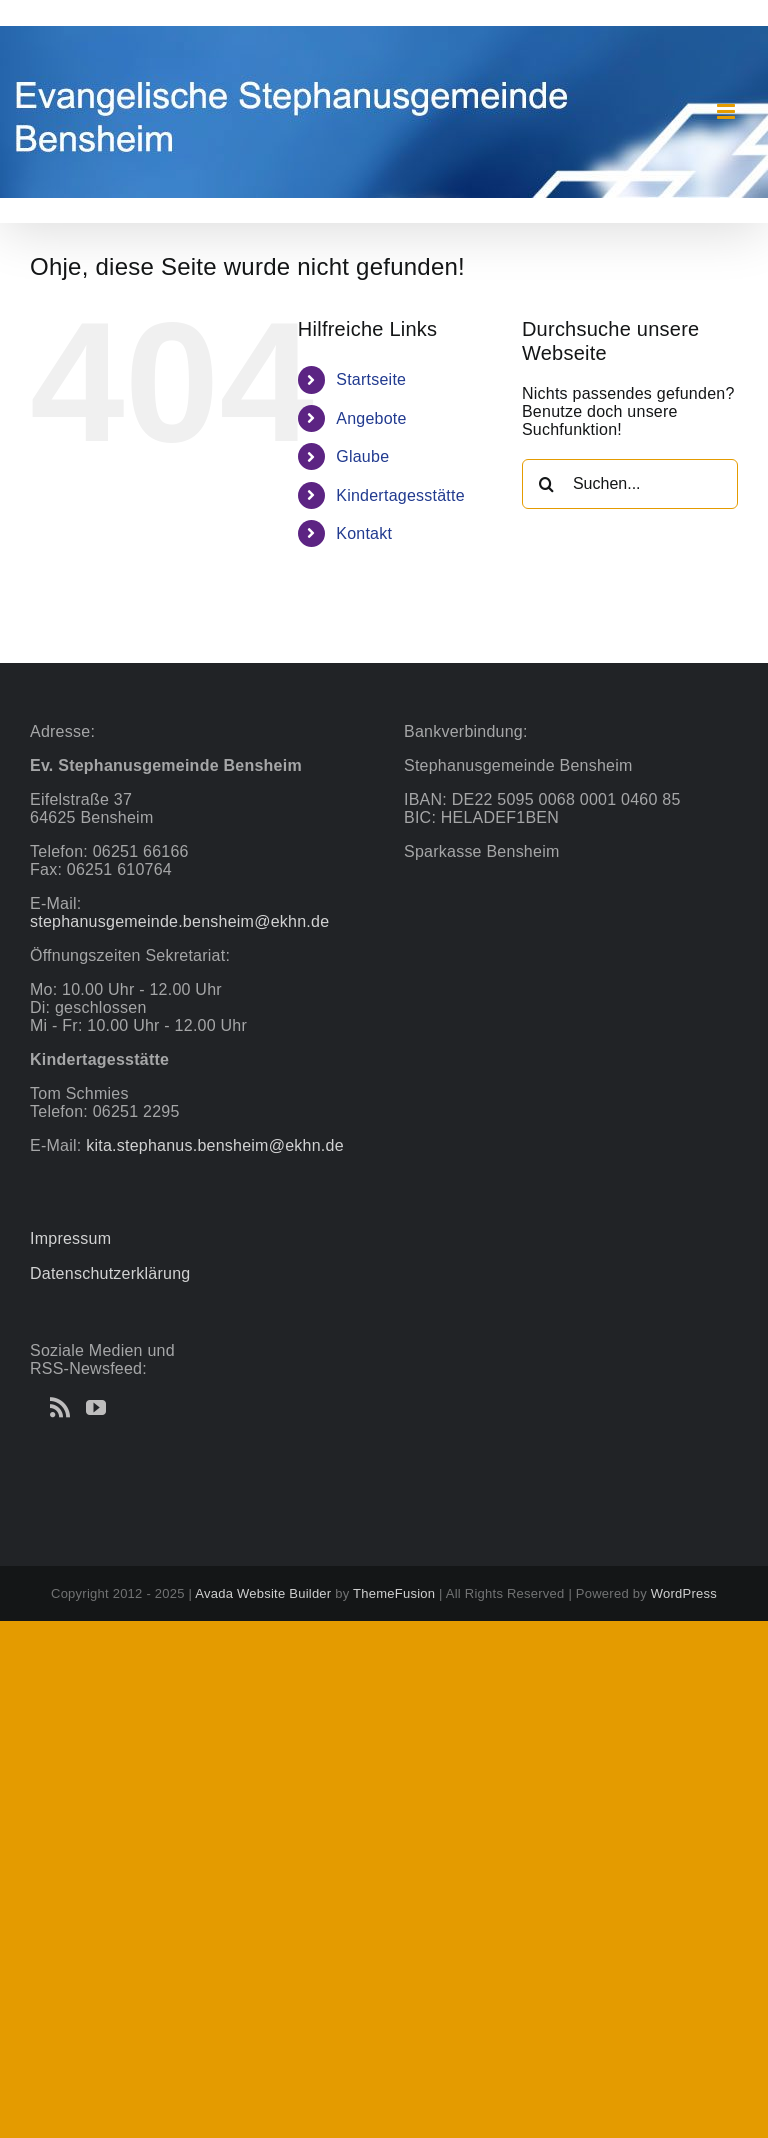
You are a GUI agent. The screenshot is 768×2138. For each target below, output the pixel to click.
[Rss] (60, 1408)
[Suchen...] (630, 484)
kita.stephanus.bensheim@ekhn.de (215, 1145)
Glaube (362, 456)
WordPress (684, 1593)
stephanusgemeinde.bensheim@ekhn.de (179, 921)
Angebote (371, 418)
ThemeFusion (394, 1593)
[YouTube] (96, 1408)
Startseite (371, 379)
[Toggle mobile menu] (727, 111)
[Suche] (547, 484)
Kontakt (364, 533)
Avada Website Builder (263, 1593)
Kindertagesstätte (400, 495)
